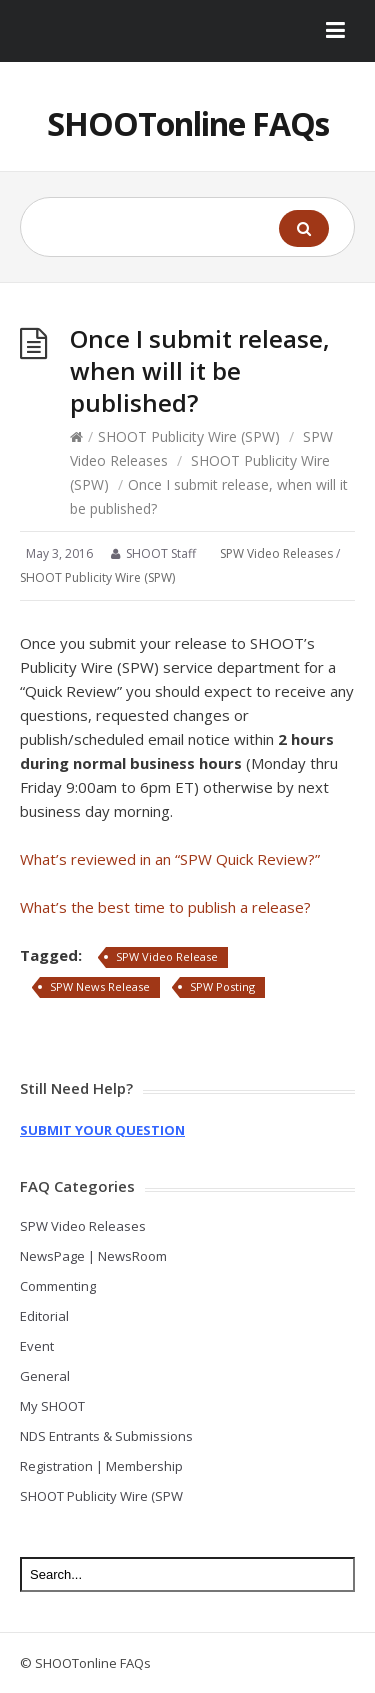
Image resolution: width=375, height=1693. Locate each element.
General (45, 1376)
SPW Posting (222, 986)
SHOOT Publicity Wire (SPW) (189, 436)
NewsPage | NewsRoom (93, 1256)
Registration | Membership (101, 1466)
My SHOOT (52, 1406)
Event (37, 1346)
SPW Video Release (167, 956)
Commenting (58, 1286)
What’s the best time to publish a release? (165, 907)
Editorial (44, 1316)
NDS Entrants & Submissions (106, 1436)
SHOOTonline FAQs (188, 123)
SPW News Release (100, 986)
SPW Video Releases (276, 553)
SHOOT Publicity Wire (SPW (101, 1496)
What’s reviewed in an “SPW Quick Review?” (170, 859)
